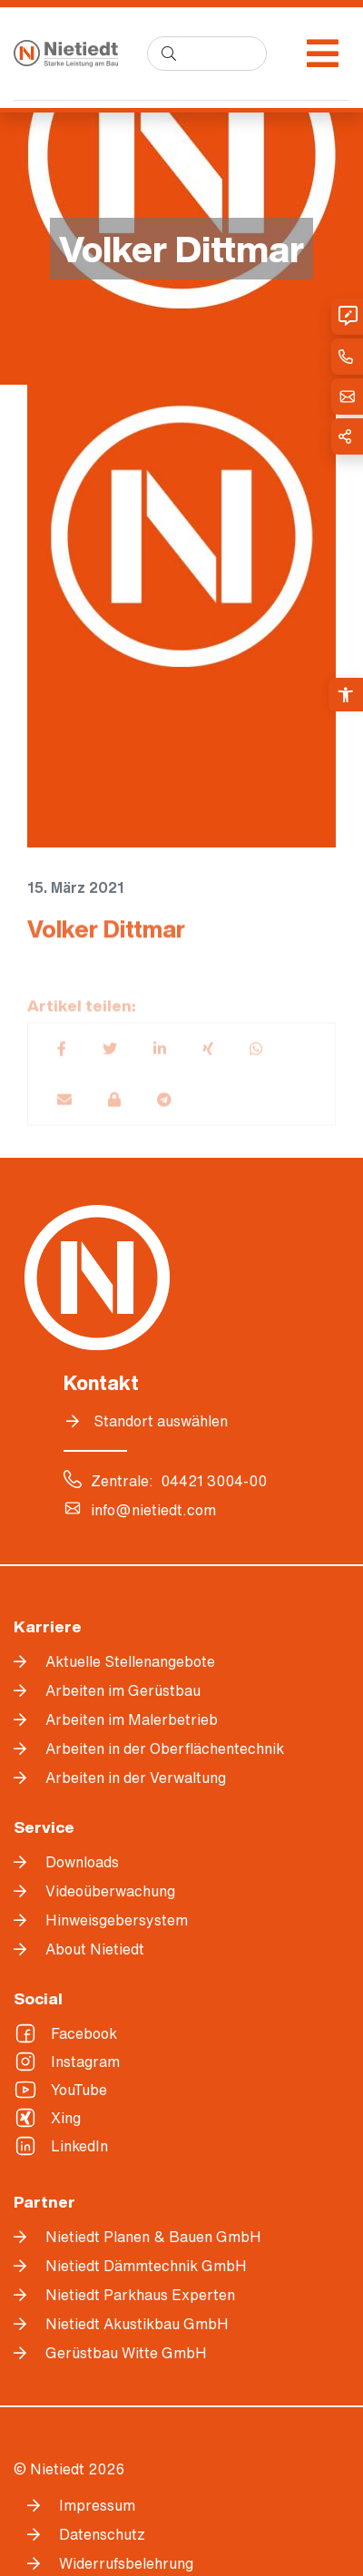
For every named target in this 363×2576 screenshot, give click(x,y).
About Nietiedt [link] (94, 1949)
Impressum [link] (97, 2505)
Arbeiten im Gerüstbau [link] (123, 1690)
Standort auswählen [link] (160, 1421)
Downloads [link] (82, 1862)
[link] (346, 695)
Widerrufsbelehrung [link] (126, 2563)
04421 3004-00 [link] (214, 1481)
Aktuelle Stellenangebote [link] (130, 1661)
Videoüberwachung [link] (110, 1891)
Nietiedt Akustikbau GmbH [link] (137, 2323)
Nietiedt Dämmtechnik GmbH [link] (146, 2265)
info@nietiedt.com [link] (153, 1510)
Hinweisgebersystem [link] (116, 1920)
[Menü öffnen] (322, 53)
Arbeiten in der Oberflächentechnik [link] (164, 1748)
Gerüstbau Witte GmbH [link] (126, 2353)
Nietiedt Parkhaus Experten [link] (140, 2294)
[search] (207, 53)
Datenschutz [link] (102, 2534)
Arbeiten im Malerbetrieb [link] (131, 1719)
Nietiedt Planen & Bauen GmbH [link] (153, 2236)
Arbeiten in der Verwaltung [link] (135, 1777)
